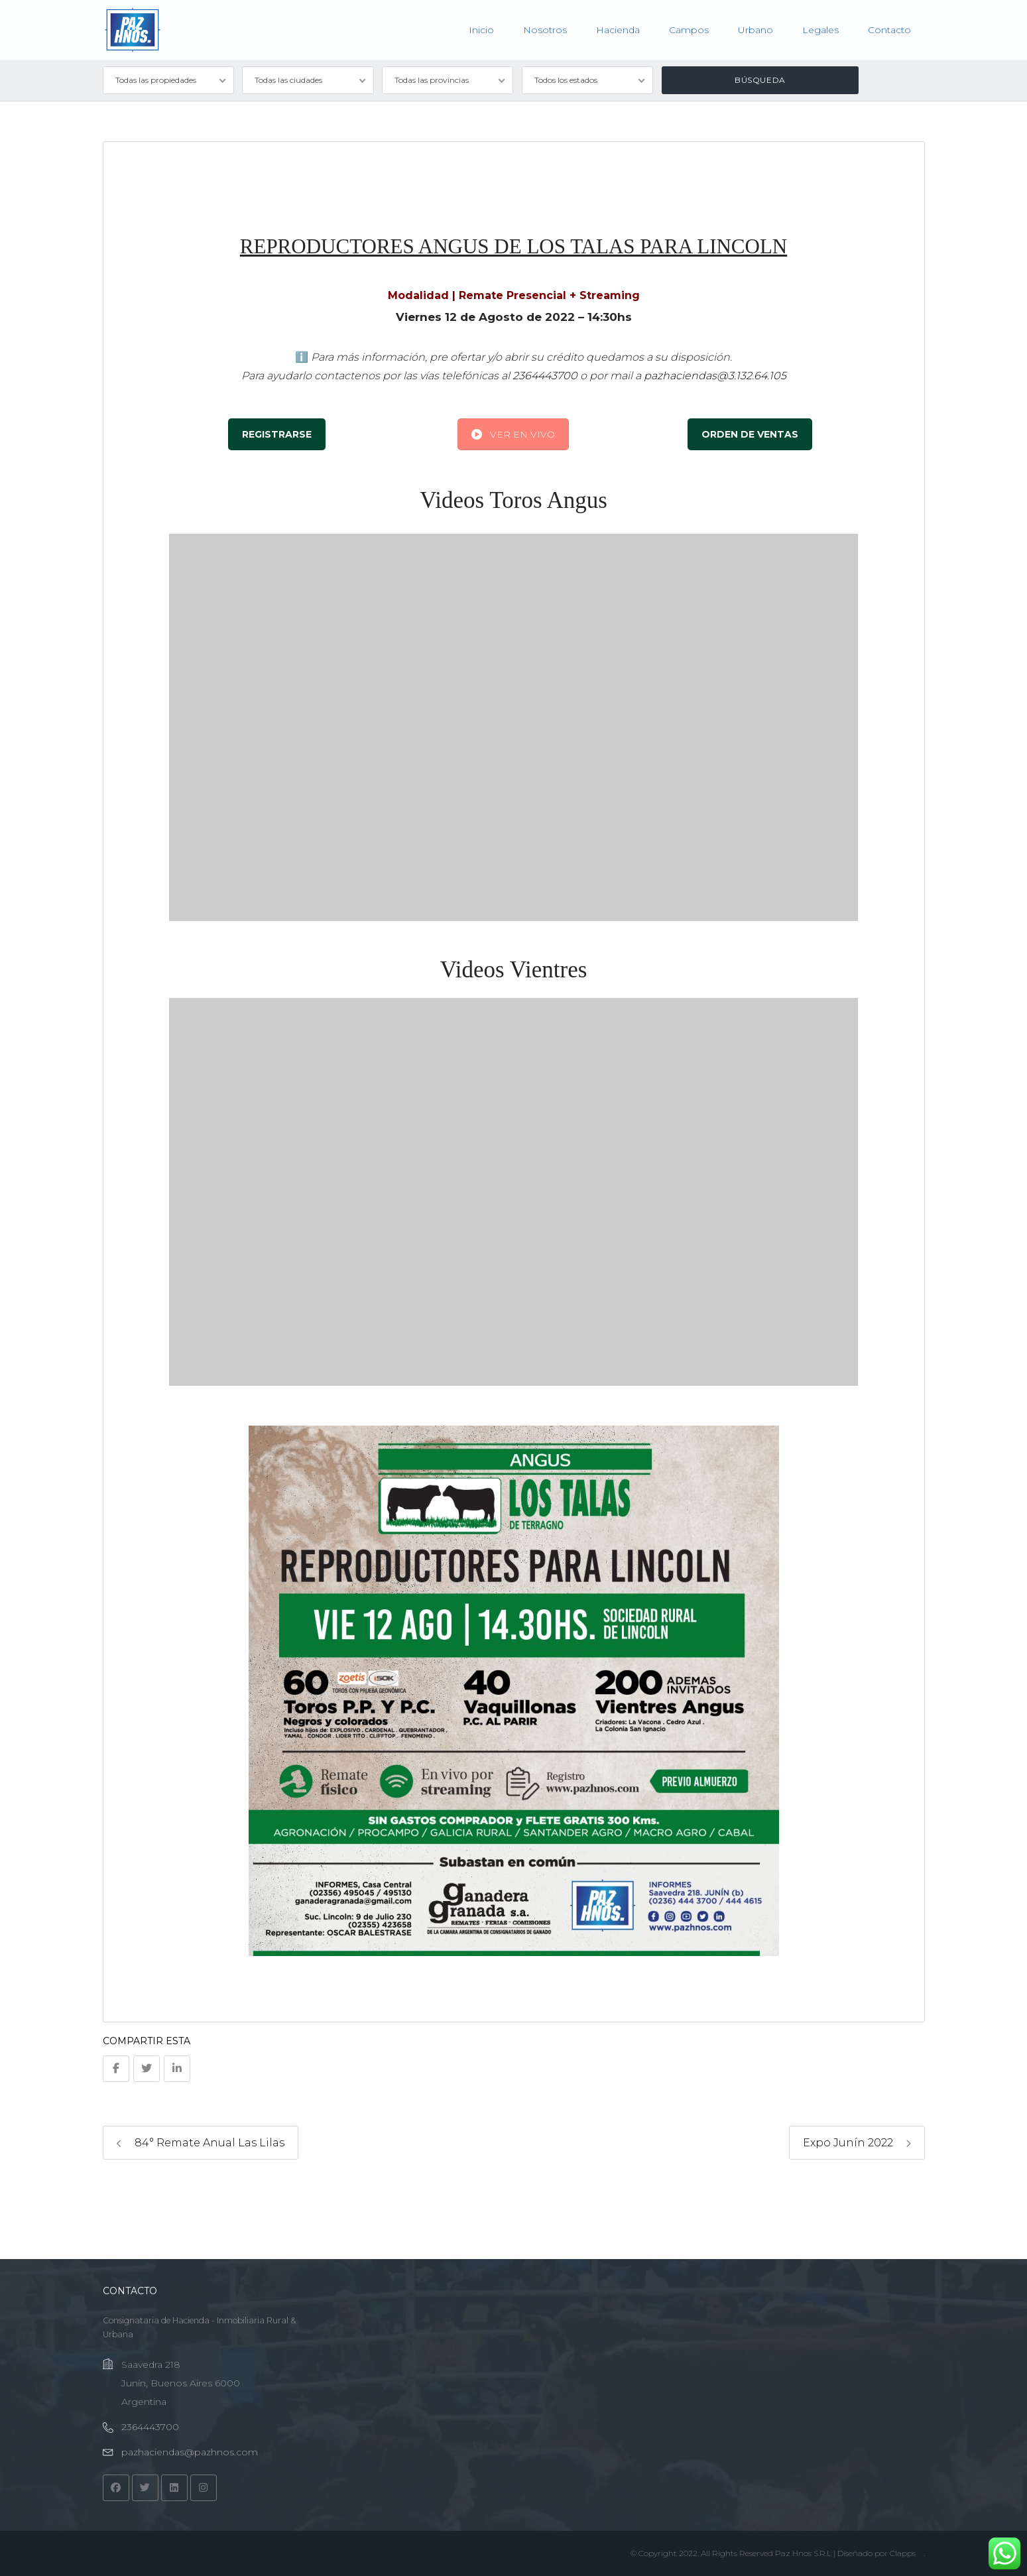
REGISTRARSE (277, 434)
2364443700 (545, 375)
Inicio (481, 30)
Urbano (755, 30)
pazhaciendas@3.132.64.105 (715, 375)
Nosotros (545, 30)
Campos (689, 30)
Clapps (903, 2553)
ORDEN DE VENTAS (749, 434)
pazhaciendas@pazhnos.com (189, 2452)
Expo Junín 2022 (857, 2142)
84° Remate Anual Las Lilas (200, 2142)
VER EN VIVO (513, 434)
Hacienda (618, 30)
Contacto (889, 30)
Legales (820, 30)
